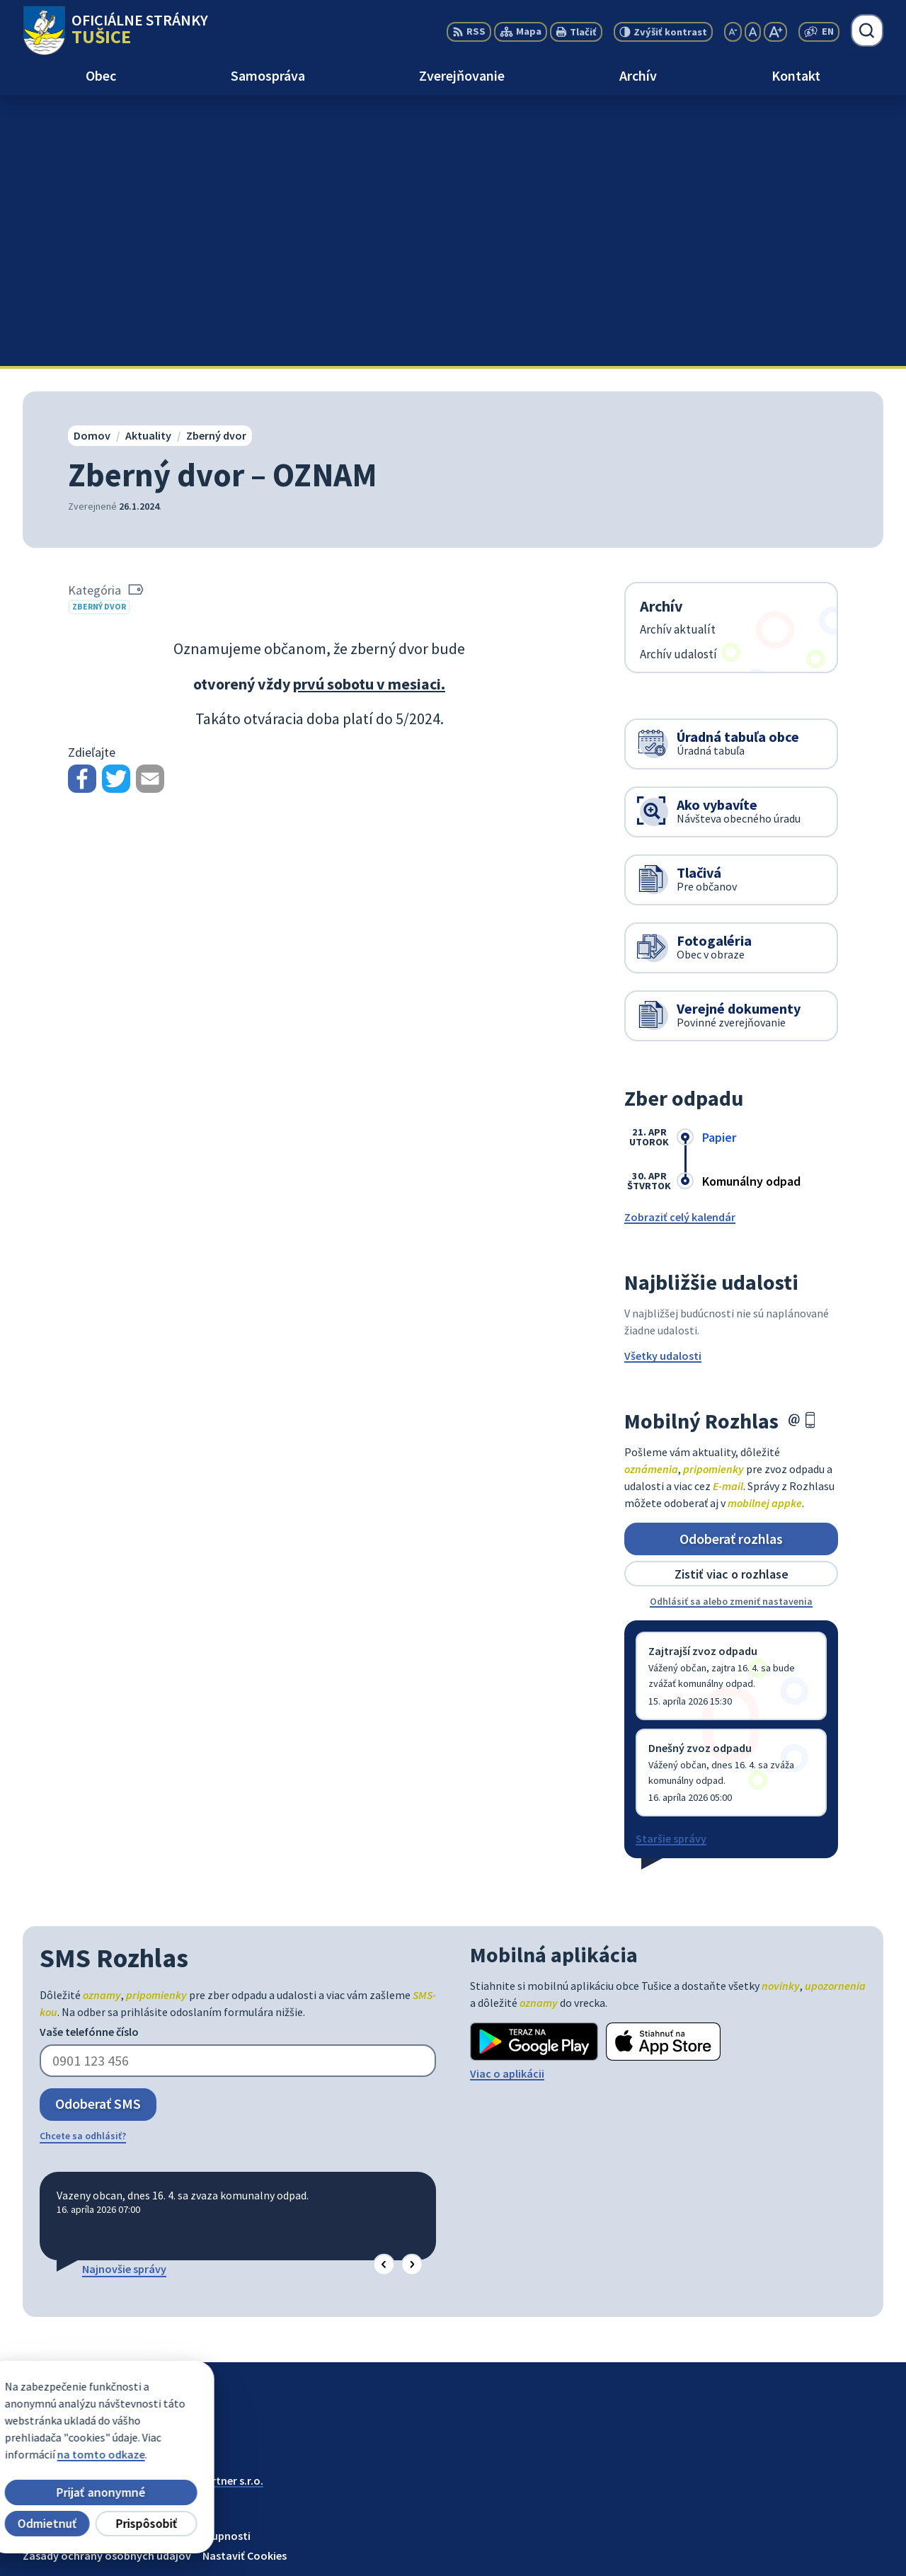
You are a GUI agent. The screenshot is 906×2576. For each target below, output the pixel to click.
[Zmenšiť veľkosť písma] (733, 32)
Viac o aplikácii (507, 1803)
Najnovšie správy (124, 1998)
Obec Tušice (131, 2223)
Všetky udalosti (662, 1085)
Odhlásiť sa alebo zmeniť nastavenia (731, 1330)
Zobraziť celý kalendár (679, 946)
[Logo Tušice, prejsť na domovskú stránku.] (115, 30)
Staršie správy (671, 1568)
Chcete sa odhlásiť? (83, 1864)
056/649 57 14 (787, 2528)
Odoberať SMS (98, 1833)
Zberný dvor (99, 336)
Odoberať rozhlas (731, 1267)
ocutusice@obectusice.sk (819, 2545)
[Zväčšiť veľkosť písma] (775, 32)
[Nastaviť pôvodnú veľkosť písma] (753, 32)
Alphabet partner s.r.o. (207, 2209)
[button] (384, 1994)
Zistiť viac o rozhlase (732, 1303)
